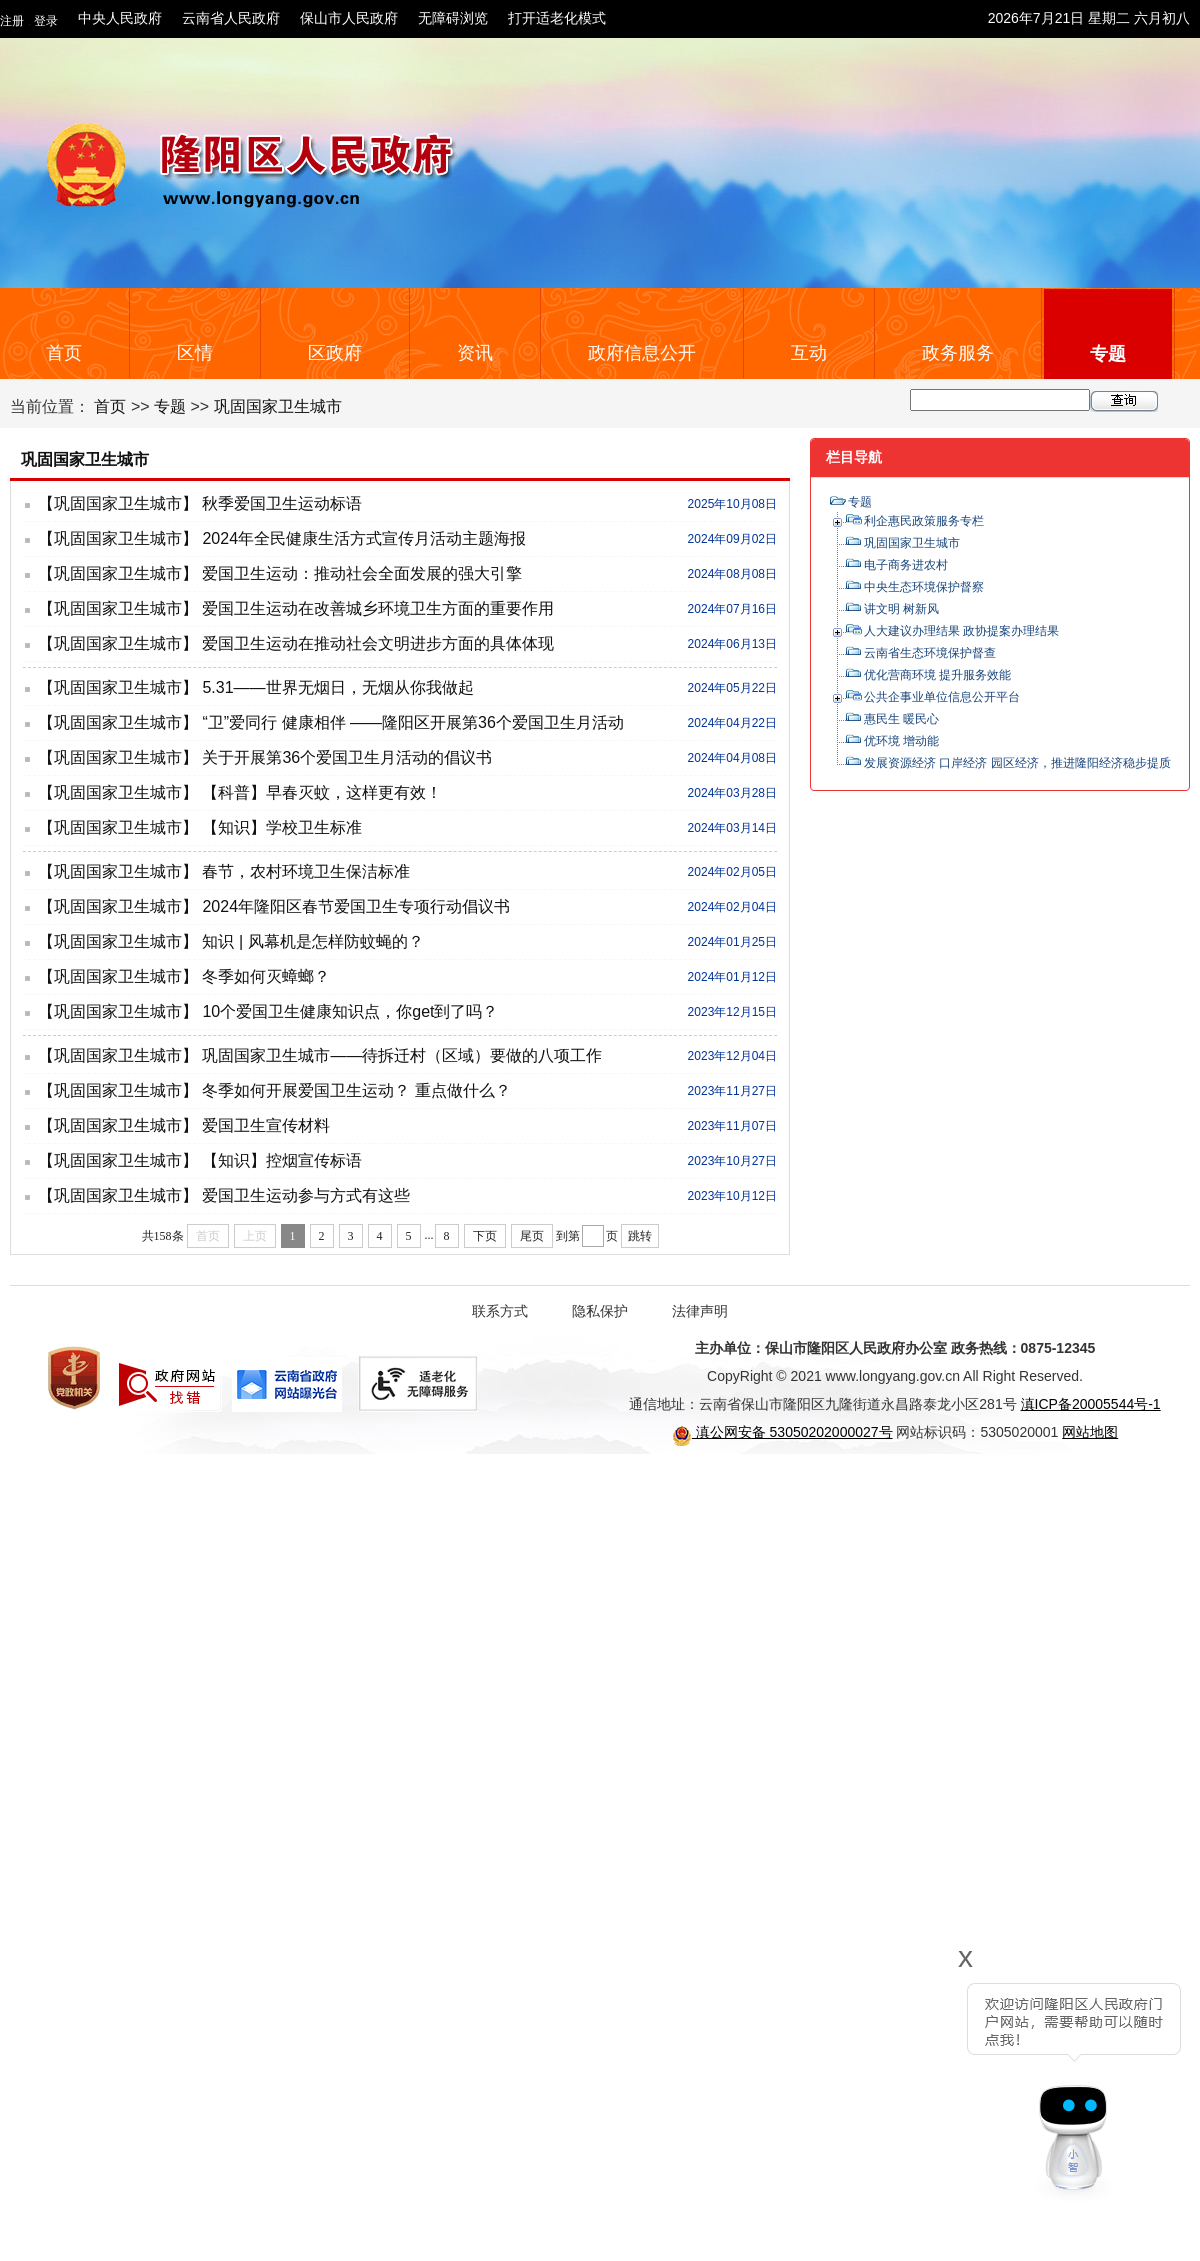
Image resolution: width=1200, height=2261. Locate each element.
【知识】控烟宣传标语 (282, 1160)
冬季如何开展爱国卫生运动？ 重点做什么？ (356, 1090)
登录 (46, 21)
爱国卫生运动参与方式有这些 (306, 1195)
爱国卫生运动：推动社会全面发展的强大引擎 (362, 573)
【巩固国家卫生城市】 (118, 503)
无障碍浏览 (453, 18)
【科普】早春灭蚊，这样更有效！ (322, 792)
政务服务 (958, 353)
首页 (64, 353)
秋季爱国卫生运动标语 (282, 503)
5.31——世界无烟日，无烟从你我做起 (337, 687)
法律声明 (700, 1311)
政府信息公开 (642, 353)
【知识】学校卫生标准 (282, 827)
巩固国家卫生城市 (278, 406)
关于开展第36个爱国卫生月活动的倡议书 (347, 757)
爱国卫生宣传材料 (266, 1125)
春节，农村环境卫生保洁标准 (306, 871)
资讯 (475, 353)
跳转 (640, 1236)
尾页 (532, 1236)
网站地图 (1090, 1432)
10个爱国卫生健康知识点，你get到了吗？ (350, 1011)
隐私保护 (600, 1311)
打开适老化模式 (557, 18)
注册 (12, 21)
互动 (809, 353)
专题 (1108, 354)
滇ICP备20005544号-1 (1091, 1404)
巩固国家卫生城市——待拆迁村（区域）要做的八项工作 (402, 1055)
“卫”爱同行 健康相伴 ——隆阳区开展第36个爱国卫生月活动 (412, 722)
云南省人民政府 (231, 18)
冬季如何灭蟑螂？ (266, 976)
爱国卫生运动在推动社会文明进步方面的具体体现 (378, 643)
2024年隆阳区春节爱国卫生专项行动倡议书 (356, 906)
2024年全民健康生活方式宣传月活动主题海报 (364, 538)
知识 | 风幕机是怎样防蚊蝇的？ (312, 941)
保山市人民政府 (349, 18)
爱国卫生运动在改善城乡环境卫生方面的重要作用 (378, 608)
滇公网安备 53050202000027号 (782, 1432)
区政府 (335, 353)
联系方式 (500, 1311)
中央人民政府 (120, 18)
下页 (485, 1236)
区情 (195, 353)
